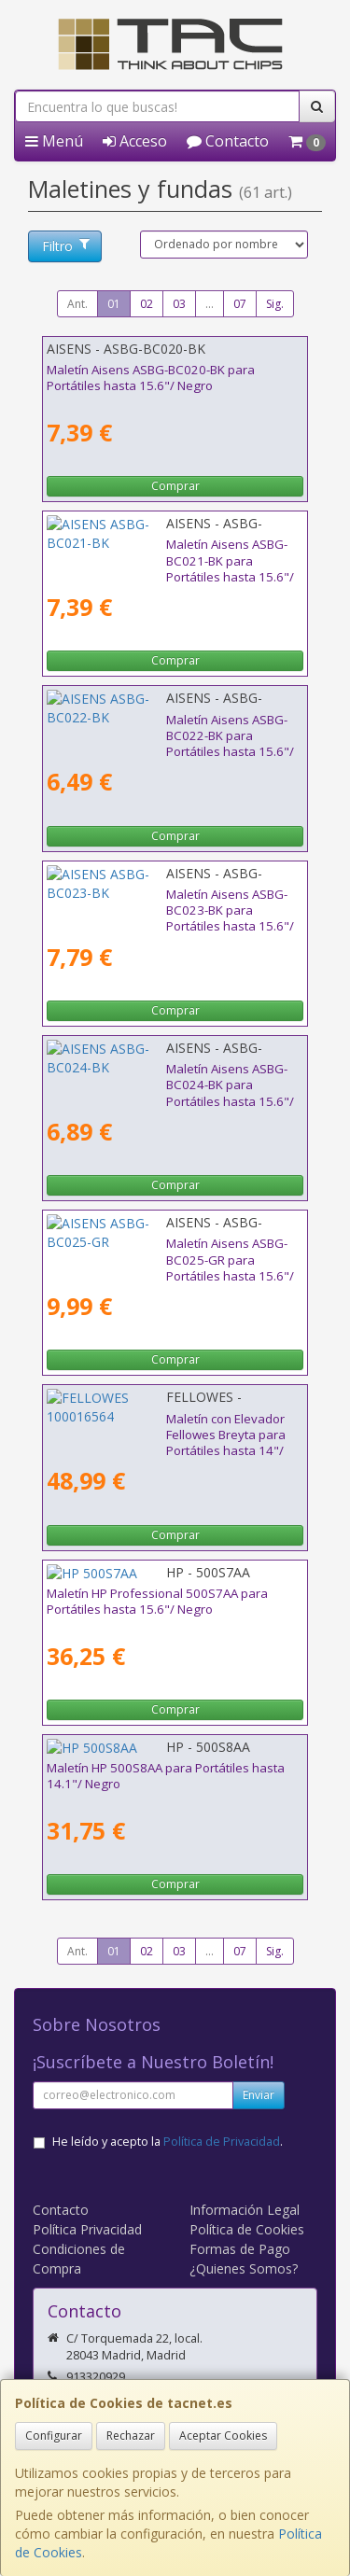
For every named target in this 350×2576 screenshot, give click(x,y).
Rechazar (130, 2435)
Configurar (53, 2435)
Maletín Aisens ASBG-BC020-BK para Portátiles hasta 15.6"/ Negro (151, 377)
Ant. (77, 304)
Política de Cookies (246, 2229)
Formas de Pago (239, 2249)
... (209, 304)
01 (113, 304)
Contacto (228, 141)
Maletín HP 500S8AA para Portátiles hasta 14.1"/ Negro (166, 1775)
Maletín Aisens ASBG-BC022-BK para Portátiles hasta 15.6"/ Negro (151, 727)
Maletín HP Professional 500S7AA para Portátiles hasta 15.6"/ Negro (157, 1601)
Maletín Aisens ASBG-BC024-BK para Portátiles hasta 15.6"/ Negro (151, 1076)
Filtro (65, 246)
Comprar (175, 486)
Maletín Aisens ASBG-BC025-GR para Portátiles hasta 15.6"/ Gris (152, 1251)
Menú (54, 141)
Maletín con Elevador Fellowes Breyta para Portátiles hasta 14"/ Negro (167, 1426)
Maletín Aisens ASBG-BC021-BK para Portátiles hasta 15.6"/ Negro (151, 552)
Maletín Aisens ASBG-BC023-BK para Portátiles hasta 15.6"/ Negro (151, 902)
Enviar (258, 2095)
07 (239, 304)
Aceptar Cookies (223, 2435)
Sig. (275, 304)
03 (179, 304)
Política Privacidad (87, 2229)
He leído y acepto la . (167, 2141)
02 (146, 304)
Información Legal (244, 2210)
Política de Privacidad (221, 2141)
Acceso (135, 141)
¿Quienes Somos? (243, 2268)
